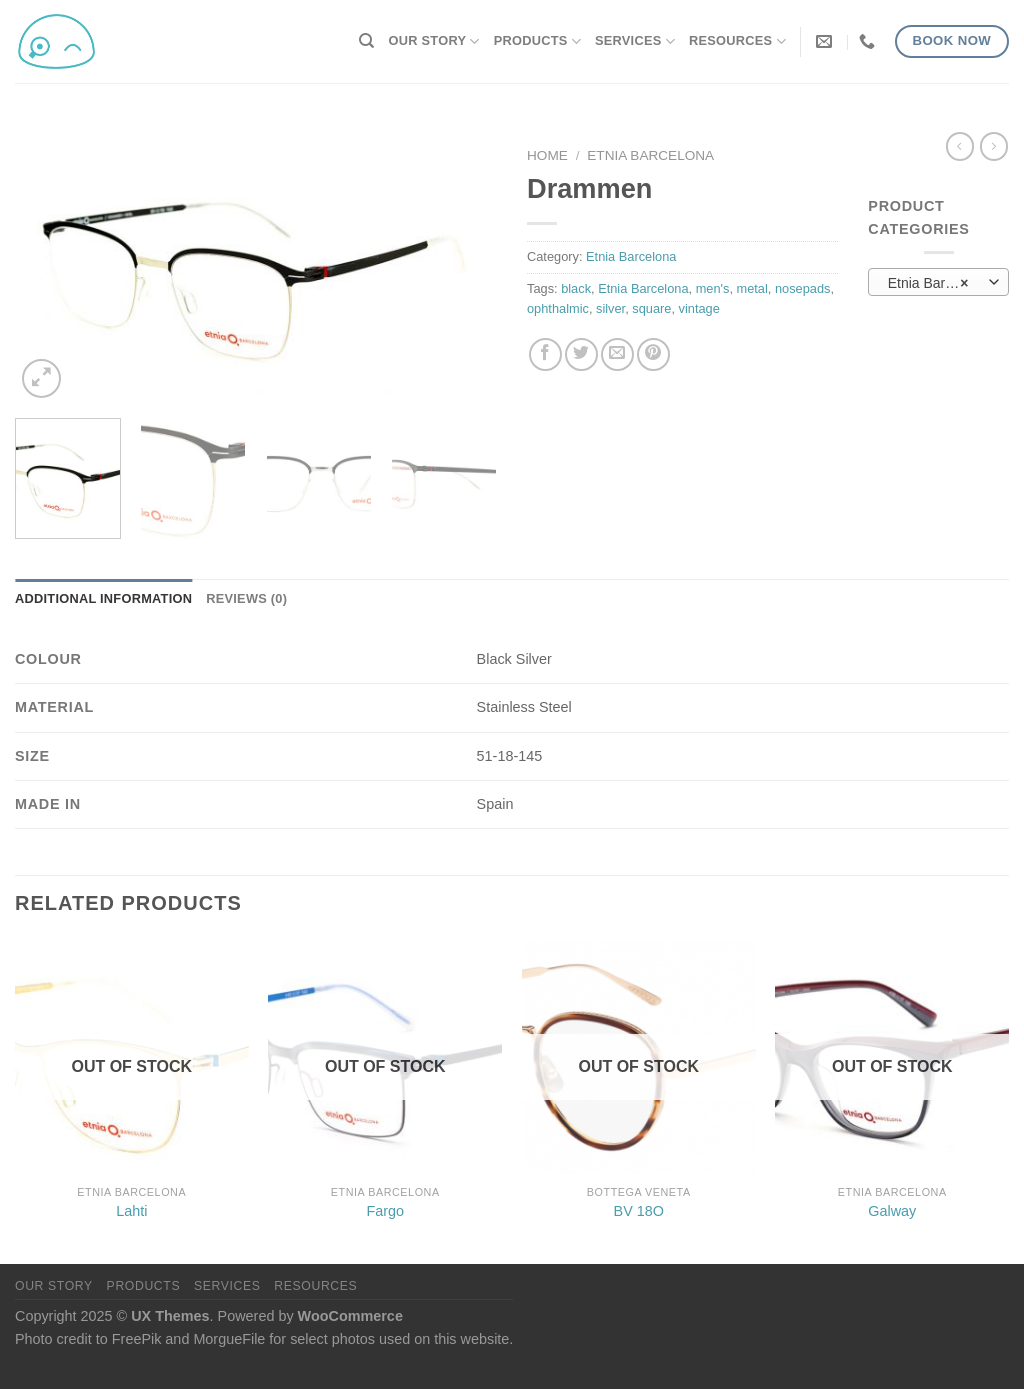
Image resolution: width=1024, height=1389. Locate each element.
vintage (699, 308)
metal (752, 288)
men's (713, 288)
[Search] (366, 41)
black (576, 288)
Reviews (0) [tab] (246, 598)
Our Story (434, 41)
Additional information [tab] (103, 598)
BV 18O (639, 1211)
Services (635, 41)
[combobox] (938, 282)
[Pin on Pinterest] (653, 354)
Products (537, 41)
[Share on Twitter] (581, 354)
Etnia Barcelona (650, 155)
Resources (737, 41)
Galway (892, 1211)
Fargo (385, 1211)
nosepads (803, 288)
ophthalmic (558, 308)
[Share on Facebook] (545, 354)
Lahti (131, 1211)
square (651, 308)
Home (547, 155)
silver (610, 308)
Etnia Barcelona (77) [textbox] (938, 283)
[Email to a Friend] (617, 354)
